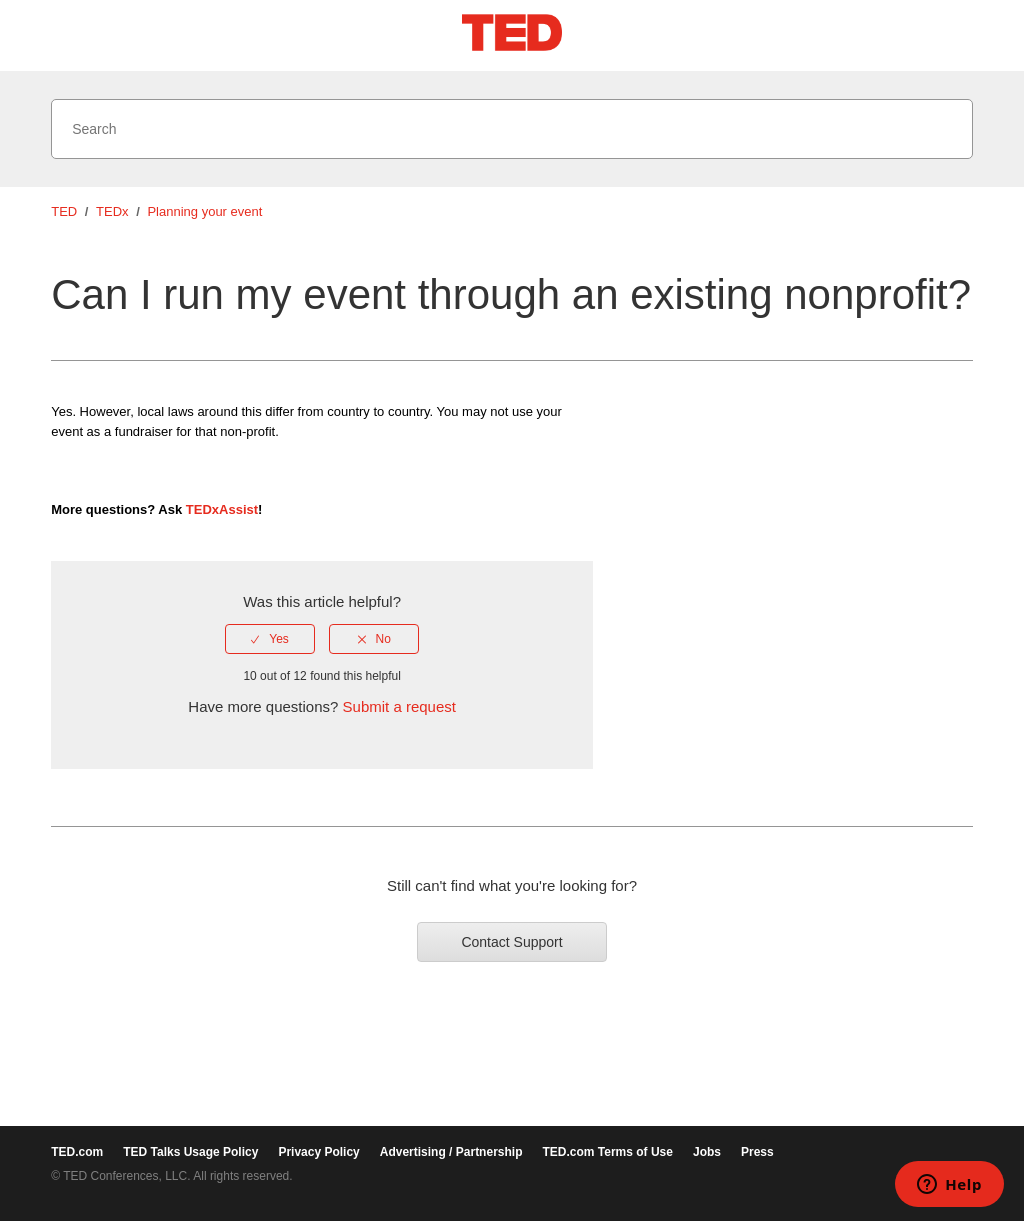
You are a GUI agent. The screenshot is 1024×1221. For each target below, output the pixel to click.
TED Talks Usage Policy (190, 1152)
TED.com (77, 1152)
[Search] (512, 129)
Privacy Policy (318, 1152)
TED (64, 211)
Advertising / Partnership (451, 1152)
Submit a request (399, 706)
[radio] (270, 639)
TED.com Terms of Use (607, 1152)
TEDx (112, 211)
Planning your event (204, 211)
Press (757, 1152)
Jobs (707, 1152)
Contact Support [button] (511, 942)
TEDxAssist (222, 509)
